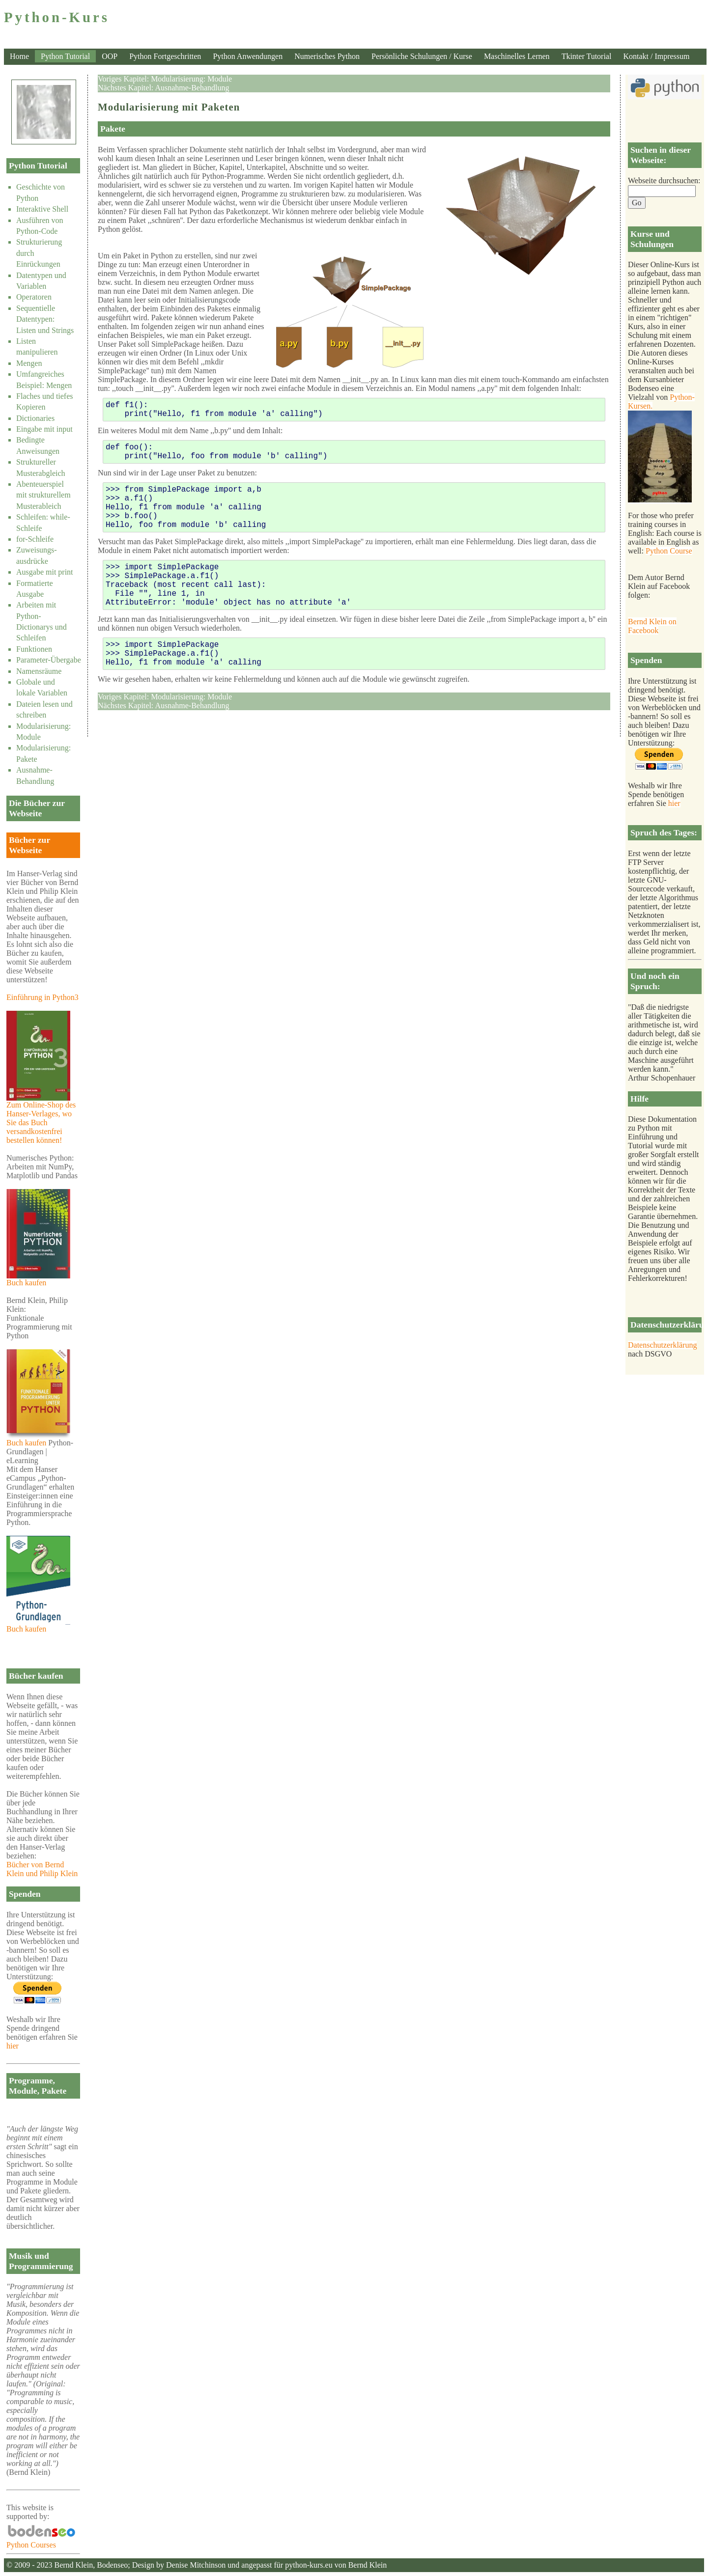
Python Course (669, 551)
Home (19, 56)
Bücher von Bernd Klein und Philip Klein (42, 1869)
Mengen (29, 363)
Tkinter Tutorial (587, 56)
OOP (109, 56)
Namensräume (38, 671)
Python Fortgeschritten (165, 56)
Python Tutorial (65, 56)
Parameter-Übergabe (48, 660)
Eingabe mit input (44, 429)
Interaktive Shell (42, 209)
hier (12, 2046)
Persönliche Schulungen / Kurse (421, 56)
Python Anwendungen (248, 56)
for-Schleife (35, 539)
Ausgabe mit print (44, 572)
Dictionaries (35, 418)
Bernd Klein (73, 2565)
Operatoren (34, 297)
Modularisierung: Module (191, 79)
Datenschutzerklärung (662, 1345)
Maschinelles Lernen (517, 56)
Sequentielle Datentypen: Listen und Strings (45, 319)
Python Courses (43, 2541)
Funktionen (34, 649)
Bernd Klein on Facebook (652, 626)
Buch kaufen (38, 1279)
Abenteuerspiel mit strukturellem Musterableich (43, 495)
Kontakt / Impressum (656, 56)
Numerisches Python (327, 56)
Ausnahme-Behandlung (192, 87)
